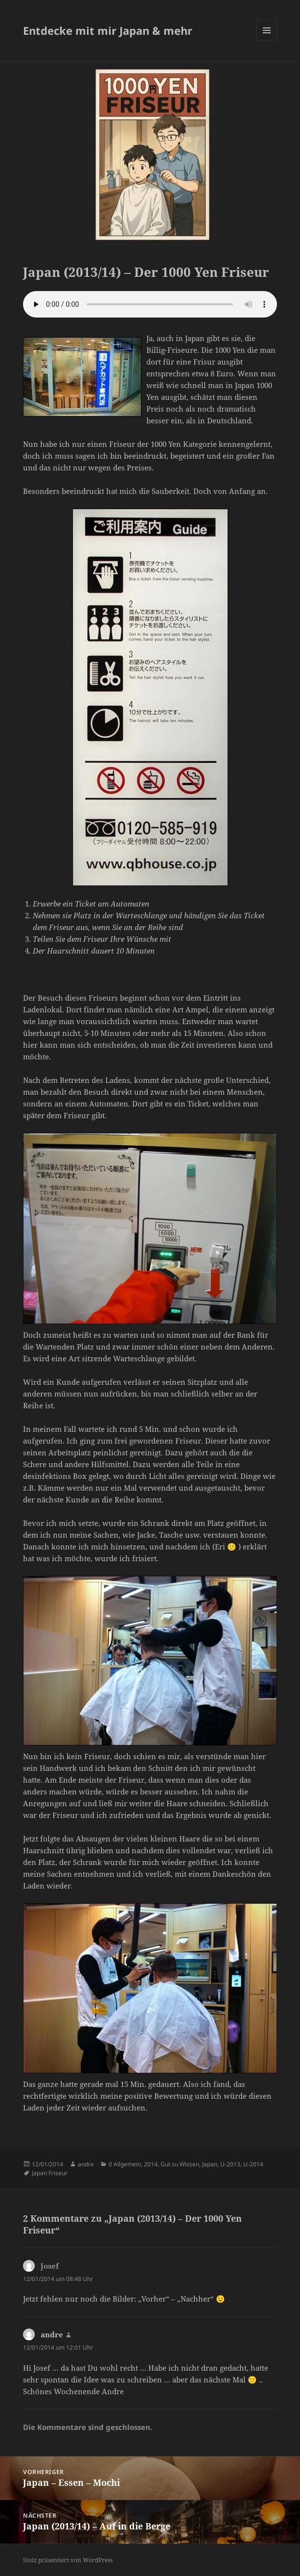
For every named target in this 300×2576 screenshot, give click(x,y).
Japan (209, 2164)
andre (86, 2164)
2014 (151, 2164)
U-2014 (253, 2164)
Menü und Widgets (267, 40)
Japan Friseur (50, 2173)
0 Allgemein (125, 2164)
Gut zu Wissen (180, 2164)
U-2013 (230, 2164)
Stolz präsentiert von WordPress (68, 2560)
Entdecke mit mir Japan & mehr (107, 30)
